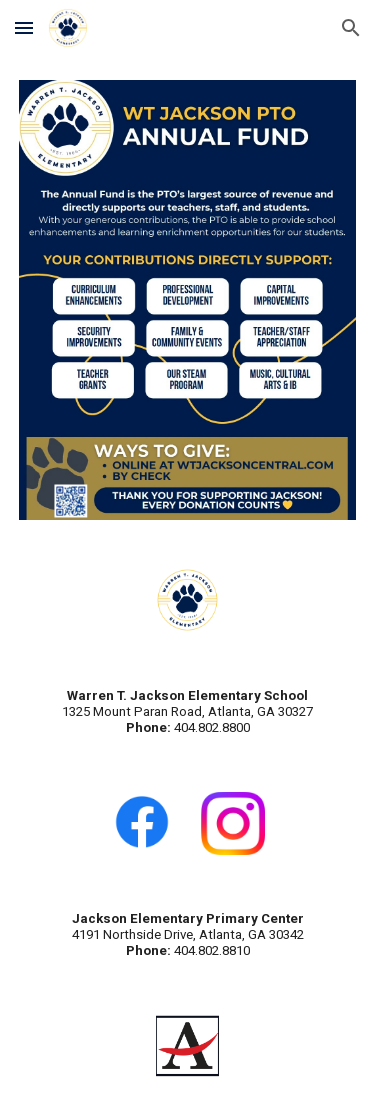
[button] (24, 27)
